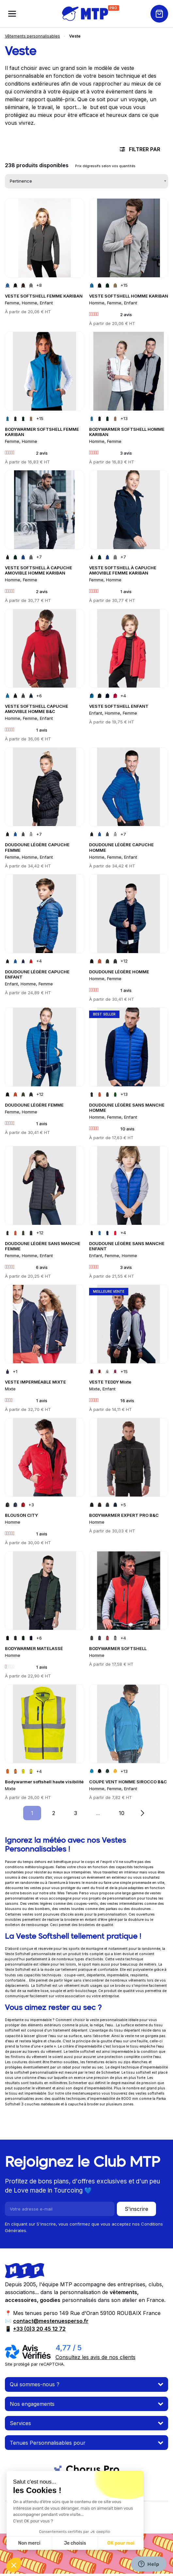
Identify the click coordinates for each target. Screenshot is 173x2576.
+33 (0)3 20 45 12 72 (39, 2328)
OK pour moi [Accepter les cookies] (120, 2543)
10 (125, 1813)
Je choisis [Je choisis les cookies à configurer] (75, 2543)
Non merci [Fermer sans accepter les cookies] (29, 2543)
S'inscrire (136, 2209)
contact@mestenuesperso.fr (50, 2321)
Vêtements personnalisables (32, 36)
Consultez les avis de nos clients (95, 2357)
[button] (14, 2565)
